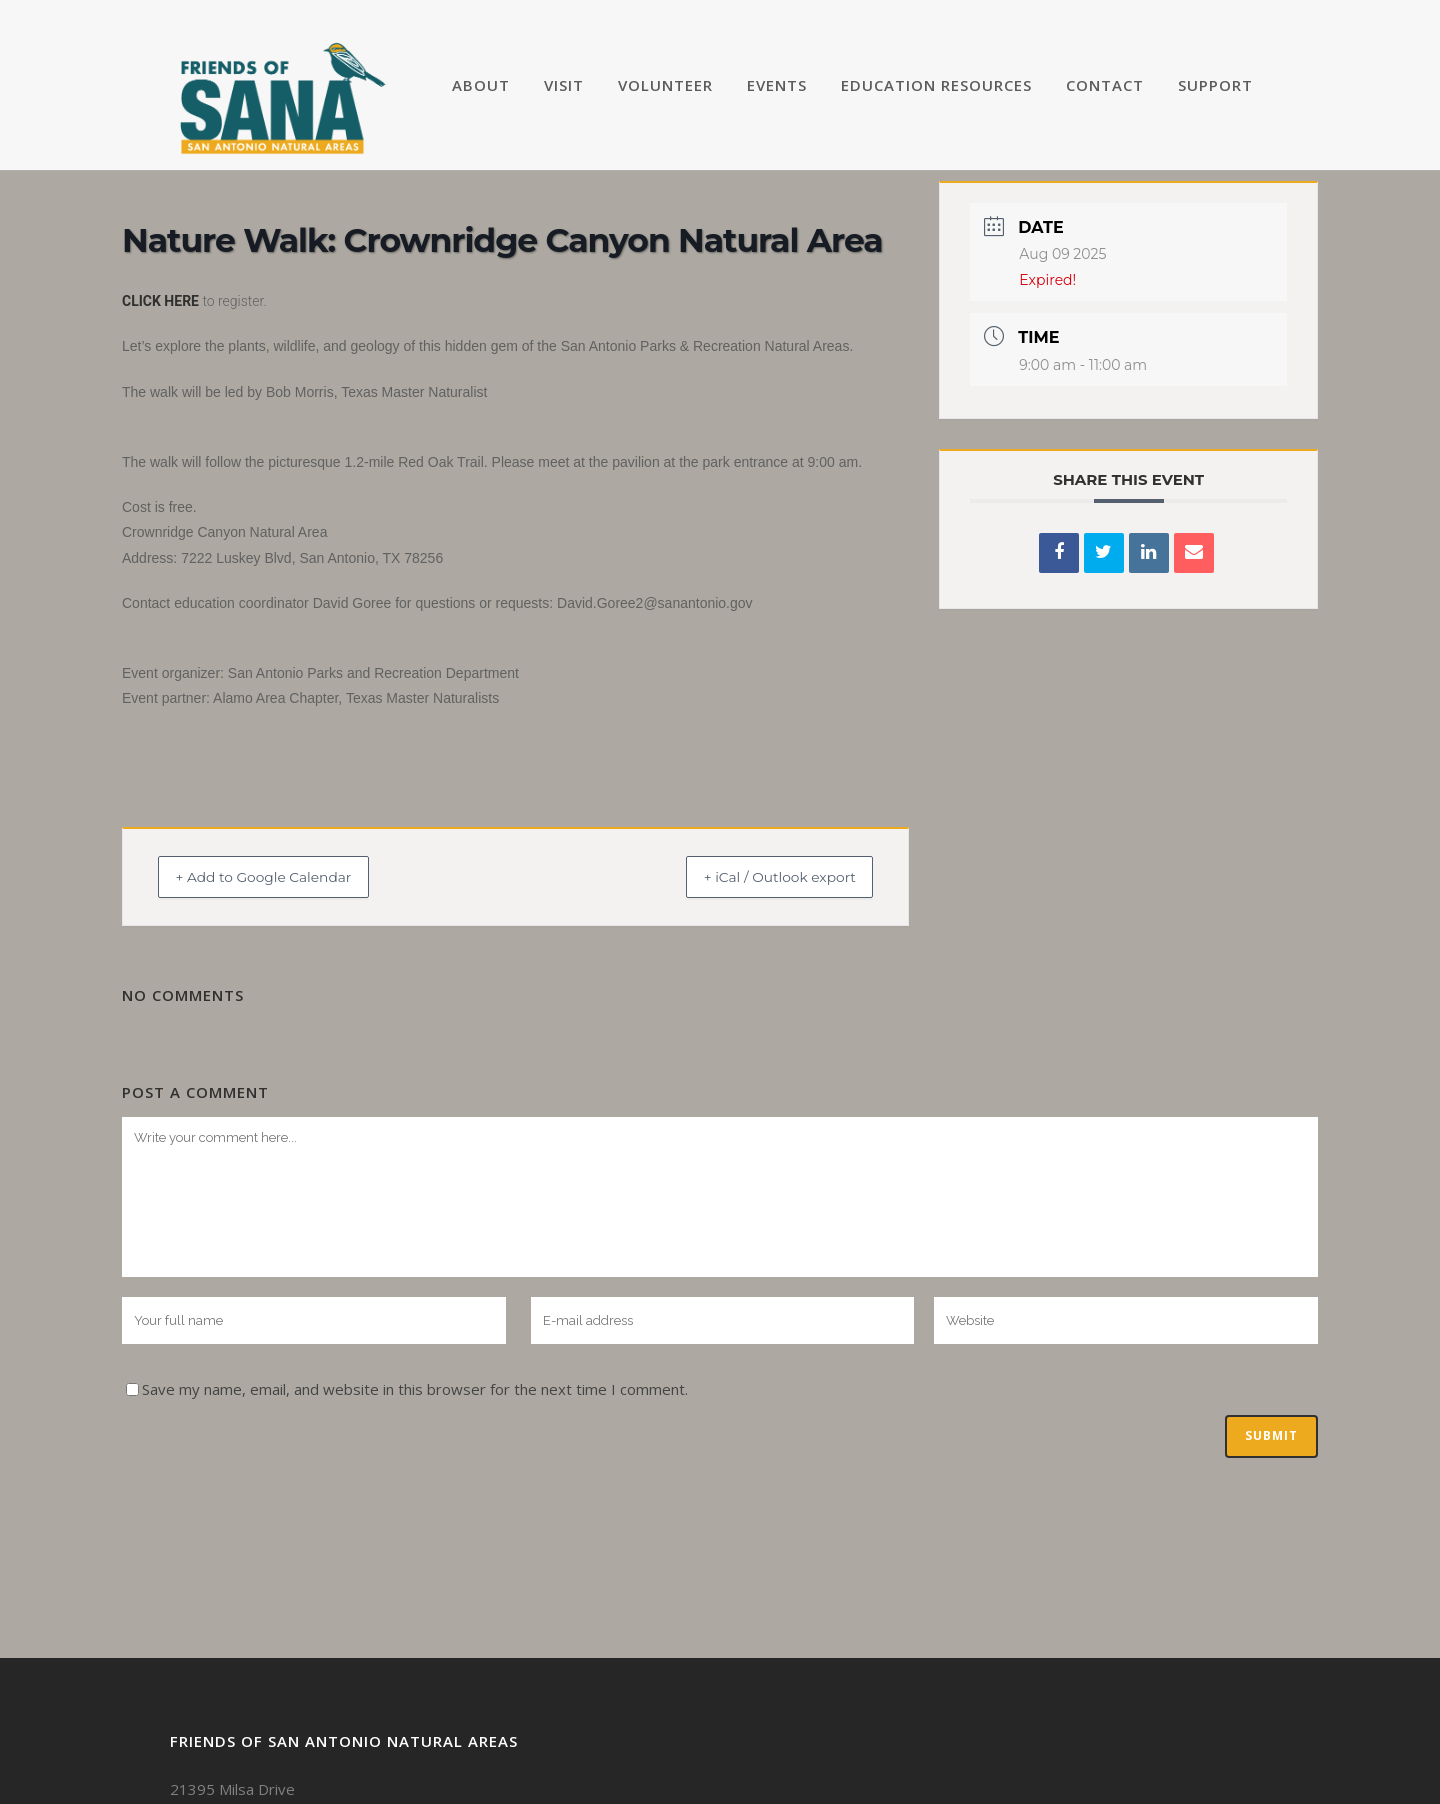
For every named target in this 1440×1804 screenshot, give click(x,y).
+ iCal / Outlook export (761, 876)
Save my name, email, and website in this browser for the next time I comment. (415, 1389)
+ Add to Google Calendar (283, 876)
